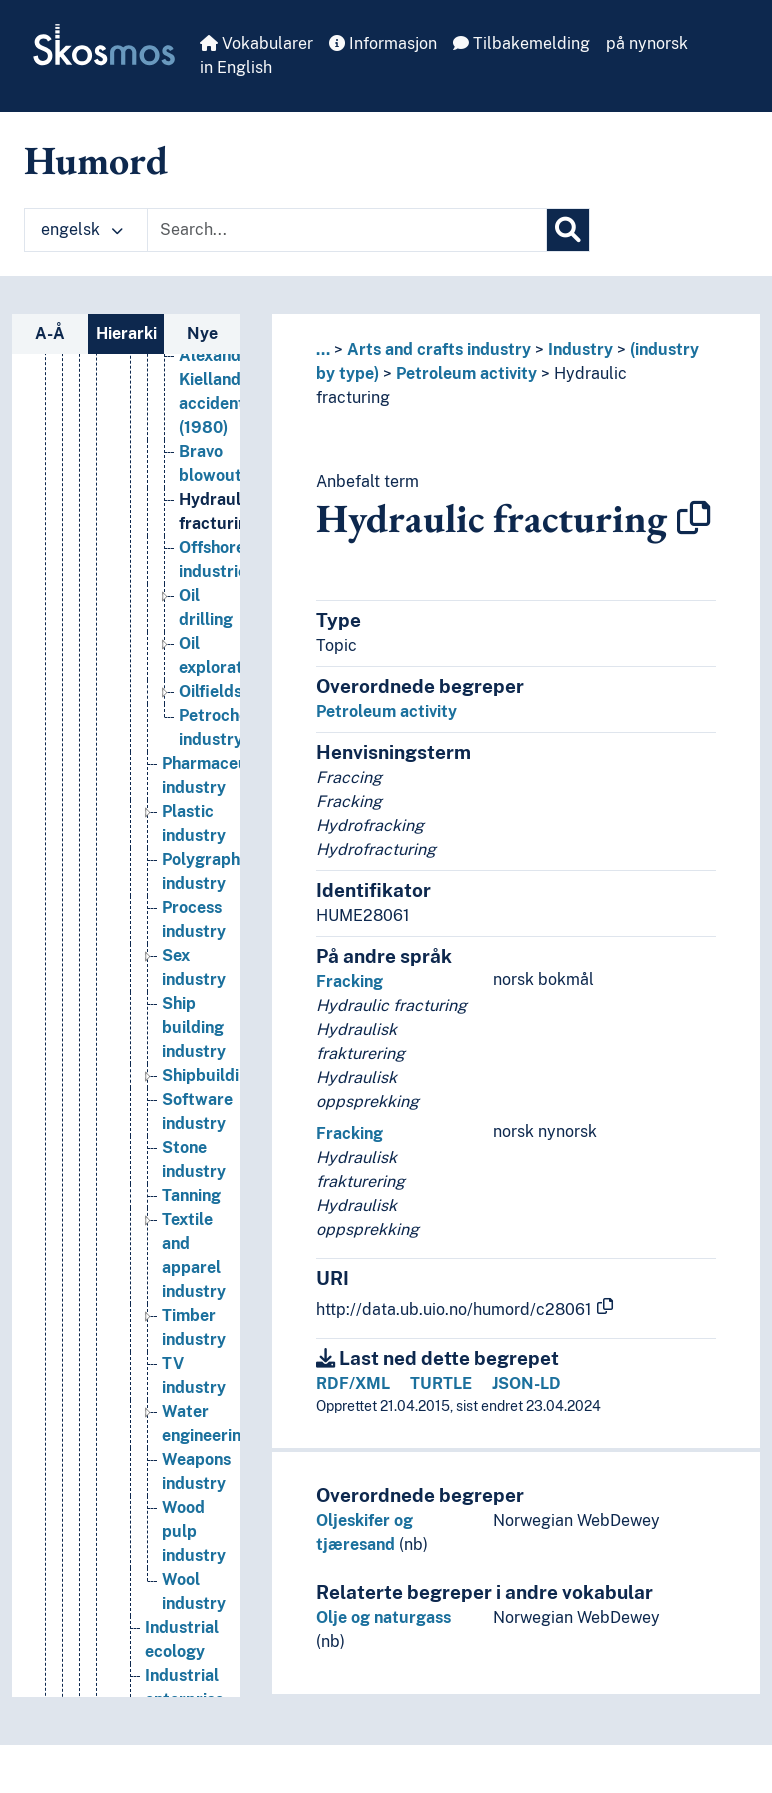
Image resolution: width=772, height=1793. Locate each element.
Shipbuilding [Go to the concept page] (210, 1075)
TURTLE (441, 1383)
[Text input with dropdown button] (347, 230)
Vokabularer (256, 43)
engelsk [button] (82, 229)
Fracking (349, 981)
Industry (580, 349)
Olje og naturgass (383, 1617)
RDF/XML (353, 1383)
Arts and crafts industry (439, 349)
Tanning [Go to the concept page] (191, 1195)
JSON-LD (526, 1383)
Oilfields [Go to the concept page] (210, 691)
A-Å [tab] (50, 333)
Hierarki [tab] (126, 333)
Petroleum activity (466, 373)
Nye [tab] (202, 333)
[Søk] (568, 230)
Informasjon (383, 43)
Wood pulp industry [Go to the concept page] (194, 1531)
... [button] (323, 349)
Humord (96, 160)
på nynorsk (647, 43)
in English (236, 67)
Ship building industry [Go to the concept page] (194, 1027)
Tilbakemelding (521, 43)
